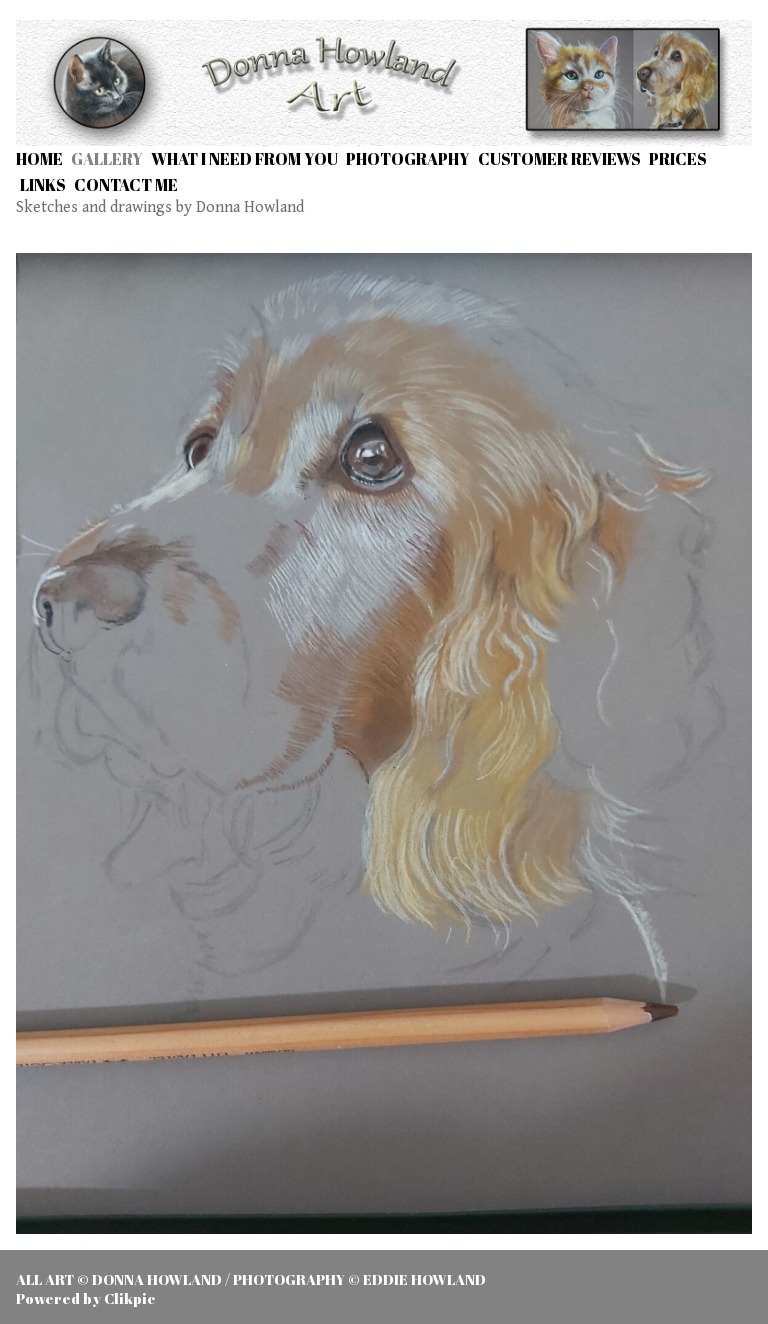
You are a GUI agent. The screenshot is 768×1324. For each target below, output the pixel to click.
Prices (678, 159)
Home (39, 159)
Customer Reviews (559, 159)
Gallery (107, 159)
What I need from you (244, 159)
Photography (408, 159)
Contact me (126, 185)
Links (43, 185)
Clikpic (129, 1298)
